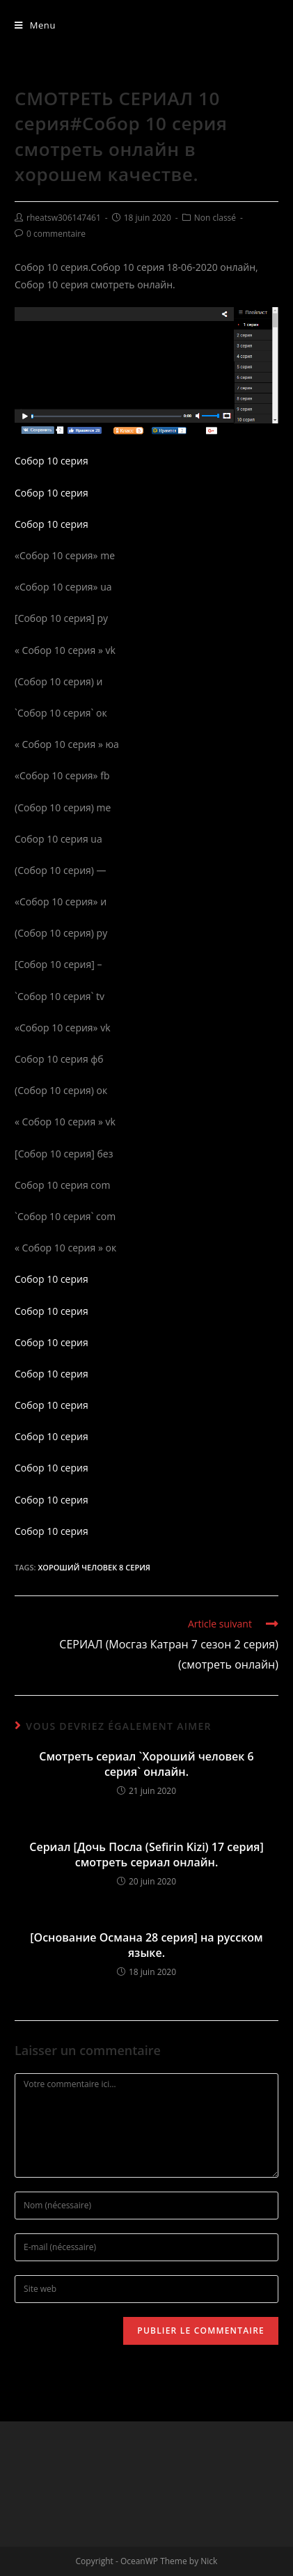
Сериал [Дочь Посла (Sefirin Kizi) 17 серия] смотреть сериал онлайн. (146, 1854)
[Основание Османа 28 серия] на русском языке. (146, 1945)
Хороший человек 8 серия (94, 1567)
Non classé (215, 218)
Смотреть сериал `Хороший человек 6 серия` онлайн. (146, 1764)
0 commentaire (56, 234)
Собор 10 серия (51, 460)
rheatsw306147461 (63, 218)
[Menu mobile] (35, 25)
